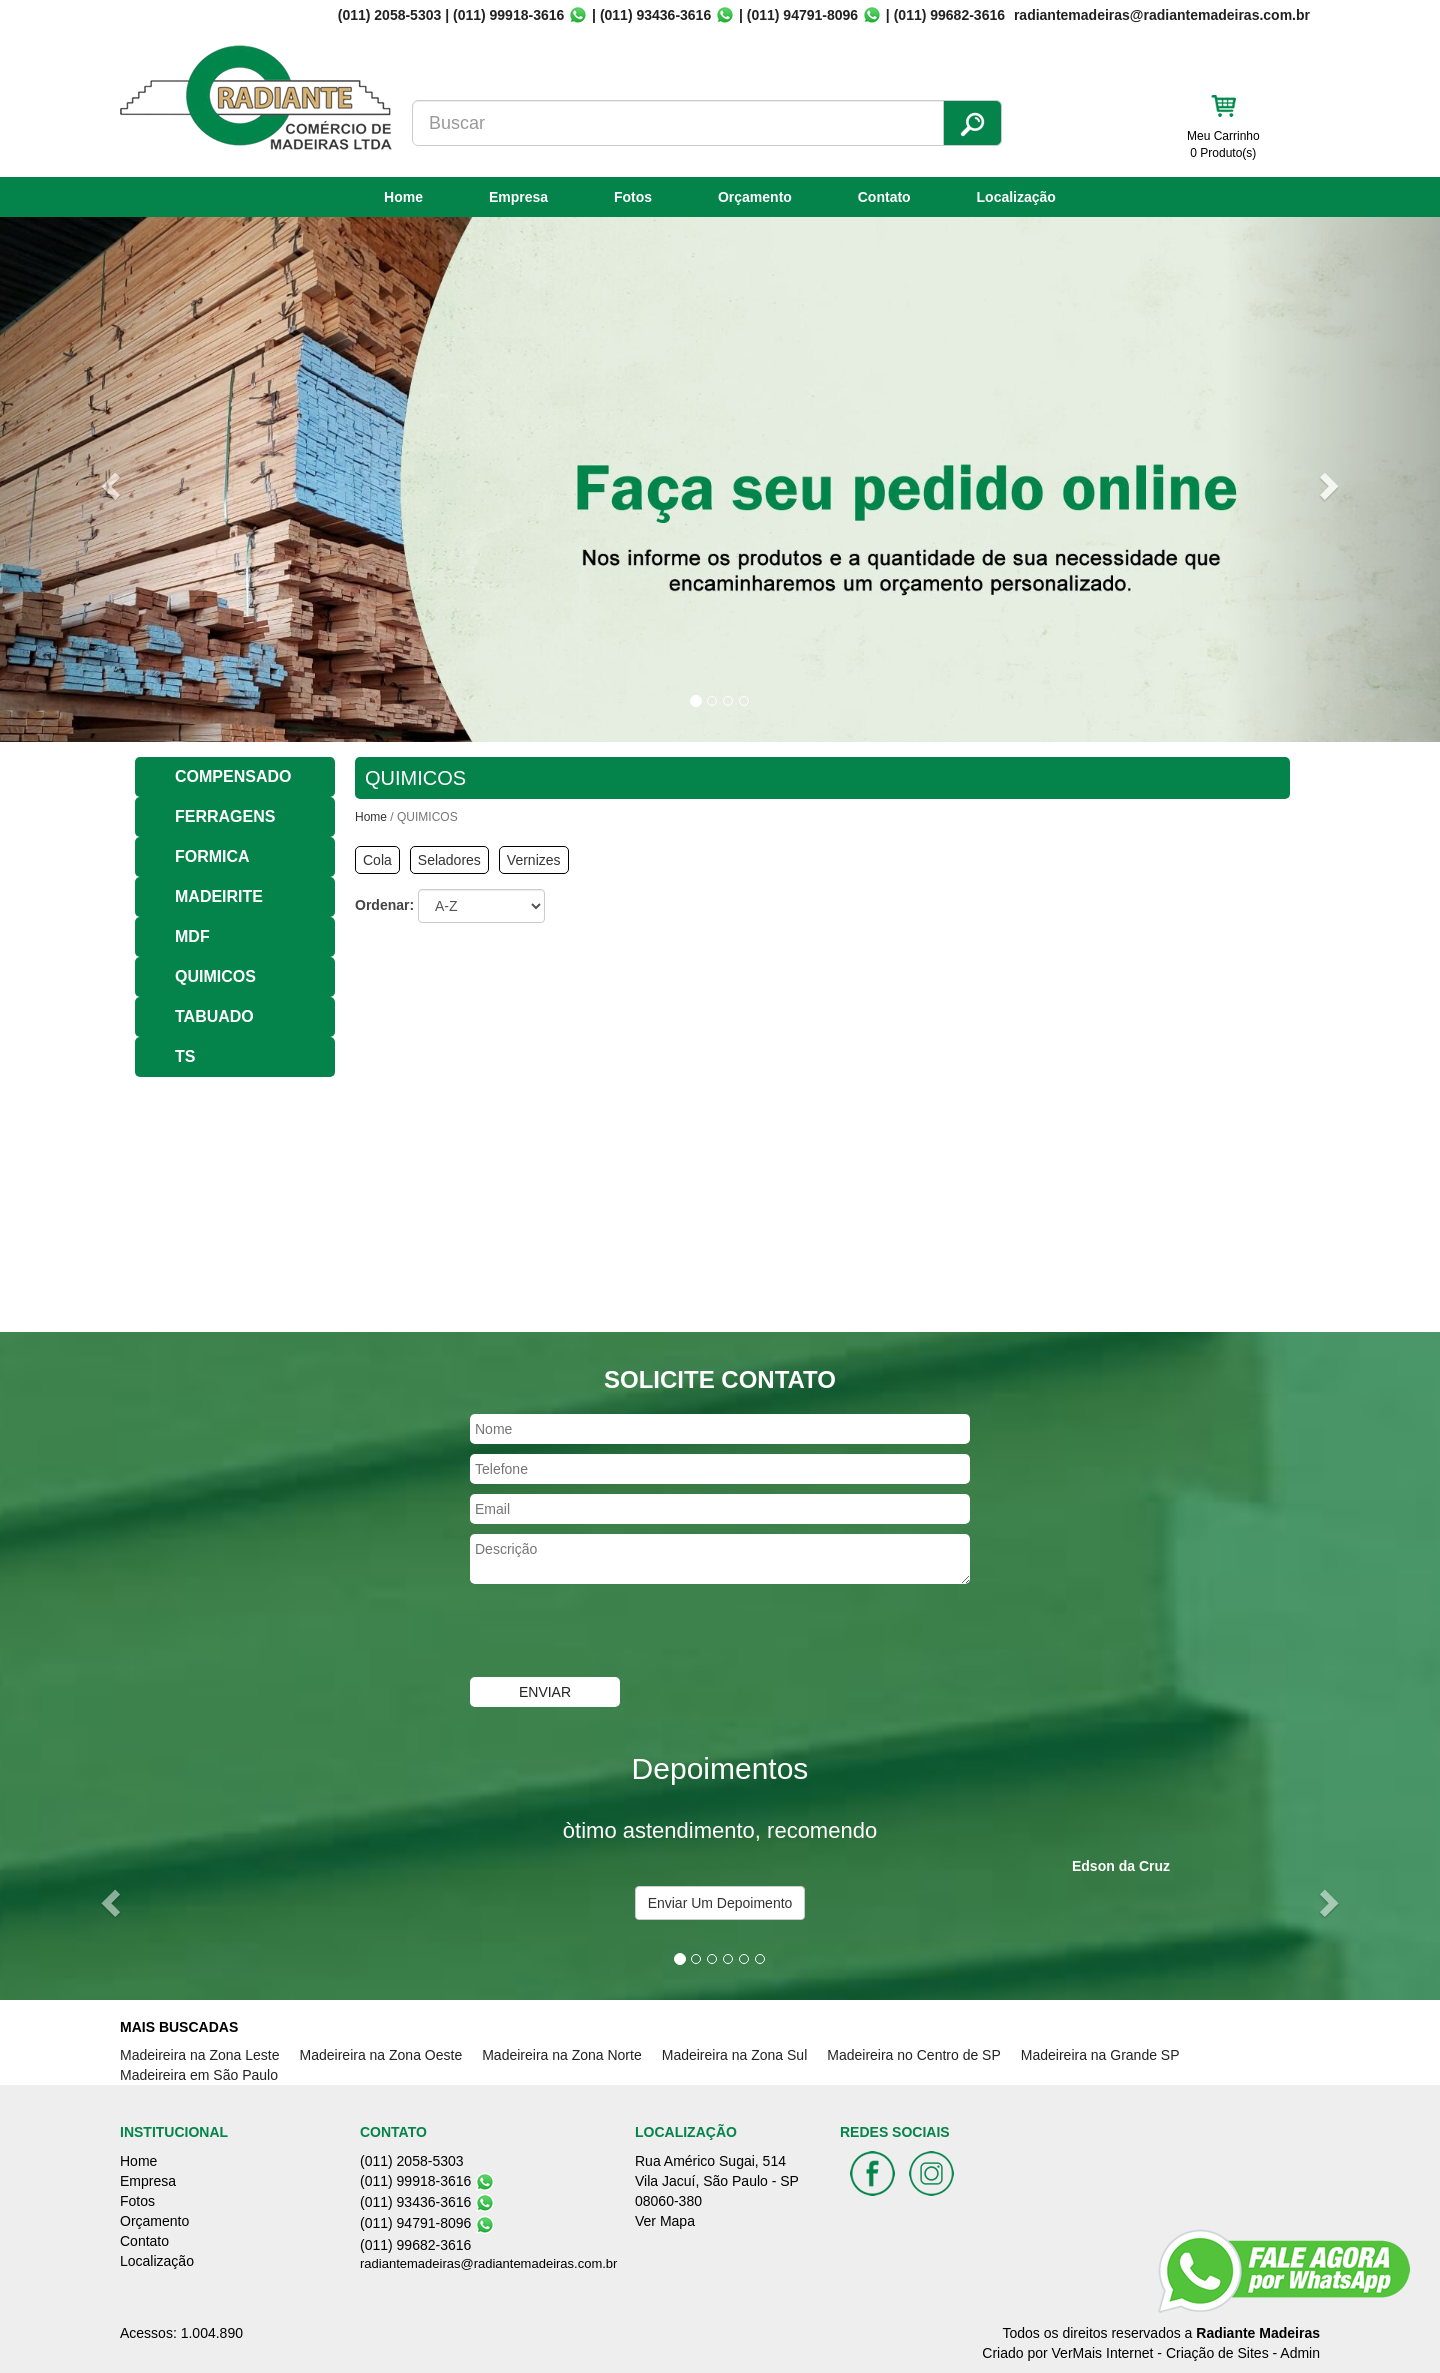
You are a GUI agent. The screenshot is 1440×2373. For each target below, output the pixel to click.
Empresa (518, 197)
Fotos (633, 197)
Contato (884, 197)
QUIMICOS (215, 976)
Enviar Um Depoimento (720, 1903)
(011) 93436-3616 (655, 15)
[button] (108, 479)
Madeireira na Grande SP (1100, 2055)
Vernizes (534, 860)
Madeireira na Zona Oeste (381, 2055)
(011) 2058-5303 (390, 15)
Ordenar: (384, 905)
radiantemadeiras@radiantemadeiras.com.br (488, 2263)
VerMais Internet (1103, 2353)
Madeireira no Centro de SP (914, 2055)
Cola (377, 860)
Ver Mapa (665, 2221)
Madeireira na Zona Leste (200, 2055)
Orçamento (755, 197)
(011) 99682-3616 (949, 15)
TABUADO (214, 1016)
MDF (192, 936)
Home (403, 197)
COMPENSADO (233, 776)
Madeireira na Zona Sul (735, 2055)
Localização (1016, 197)
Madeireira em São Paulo (199, 2075)
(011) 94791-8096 (802, 15)
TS (185, 1056)
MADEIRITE (219, 896)
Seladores (449, 860)
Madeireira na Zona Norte (562, 2055)
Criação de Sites (1217, 2353)
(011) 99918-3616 (508, 15)
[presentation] (622, 1633)
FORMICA (212, 856)
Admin (1300, 2353)
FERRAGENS (225, 816)
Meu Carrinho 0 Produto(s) (1223, 144)
